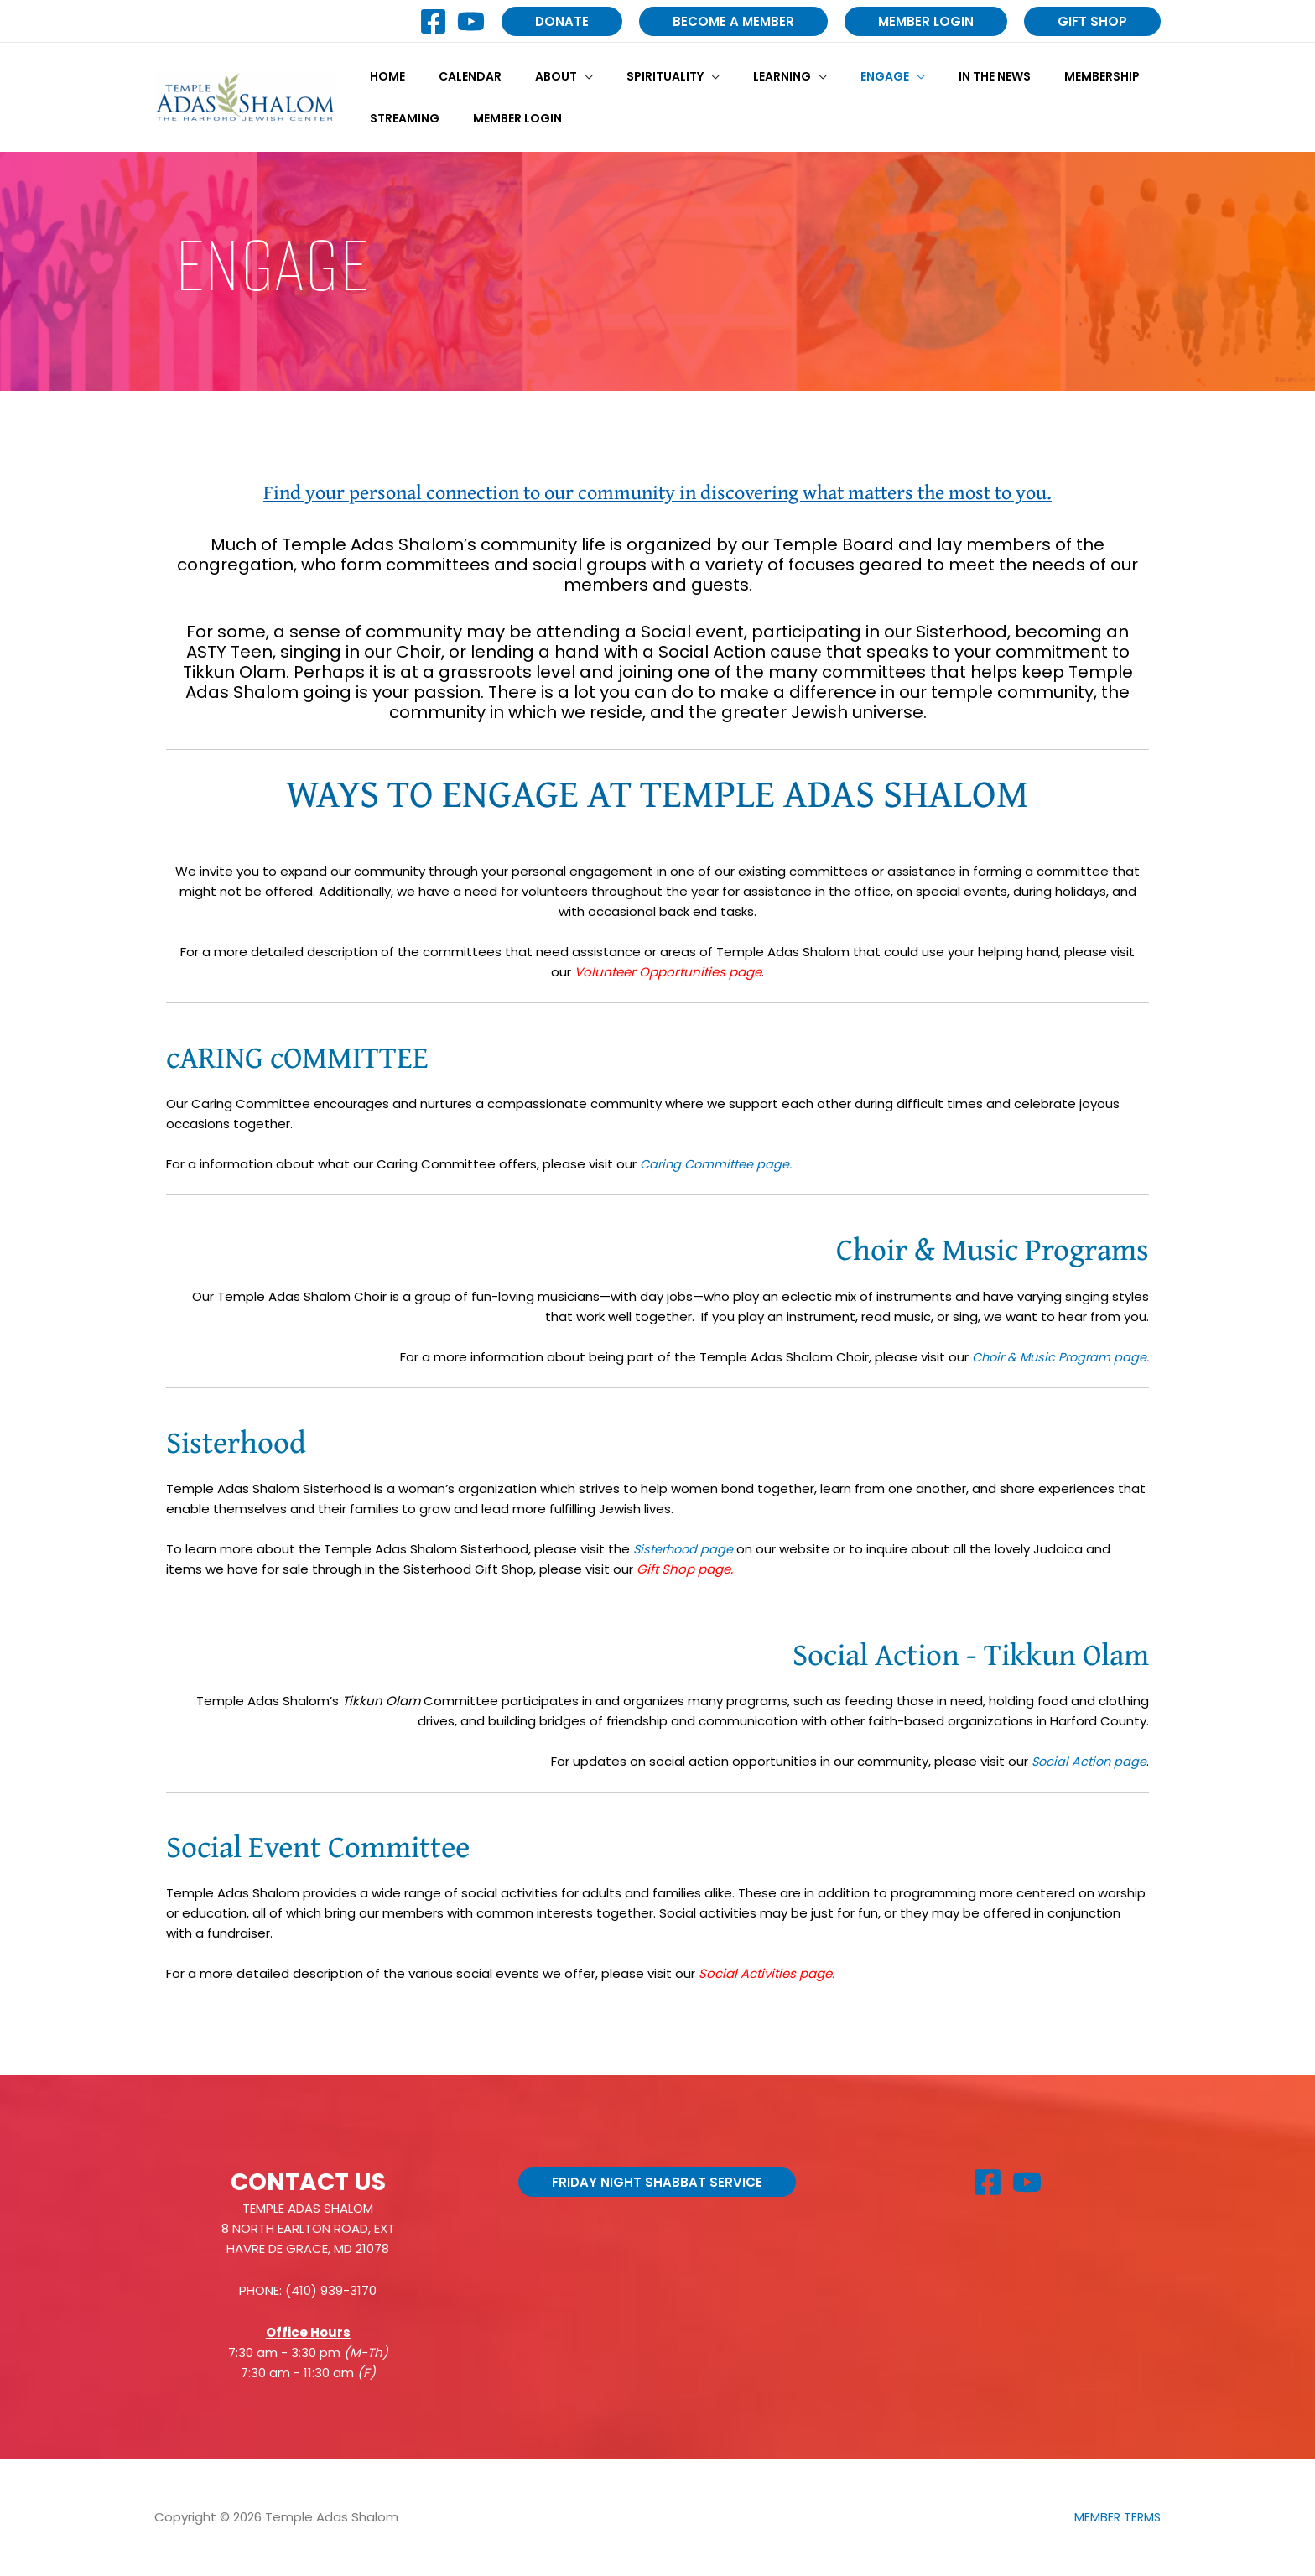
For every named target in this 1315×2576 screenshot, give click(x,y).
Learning (737, 76)
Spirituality (629, 76)
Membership (1026, 76)
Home (382, 76)
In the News (929, 76)
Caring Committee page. (718, 1164)
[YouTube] (471, 21)
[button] (562, 21)
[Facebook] (433, 21)
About (531, 76)
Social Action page (1087, 1761)
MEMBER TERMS (1116, 2517)
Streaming (399, 118)
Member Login (502, 118)
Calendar (455, 76)
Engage (829, 76)
